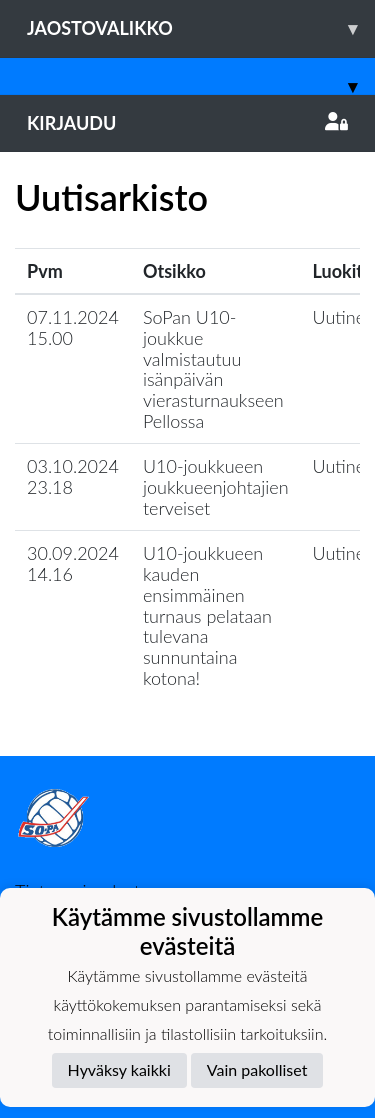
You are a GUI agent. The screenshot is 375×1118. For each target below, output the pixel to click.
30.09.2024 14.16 (73, 563)
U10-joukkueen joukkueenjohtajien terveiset (216, 486)
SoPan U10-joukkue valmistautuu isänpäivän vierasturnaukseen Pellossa (213, 368)
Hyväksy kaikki (119, 1069)
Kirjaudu (187, 123)
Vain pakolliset (257, 1069)
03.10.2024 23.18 (73, 476)
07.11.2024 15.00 (73, 327)
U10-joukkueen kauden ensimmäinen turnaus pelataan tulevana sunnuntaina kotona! (207, 615)
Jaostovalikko (201, 28)
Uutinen (344, 317)
